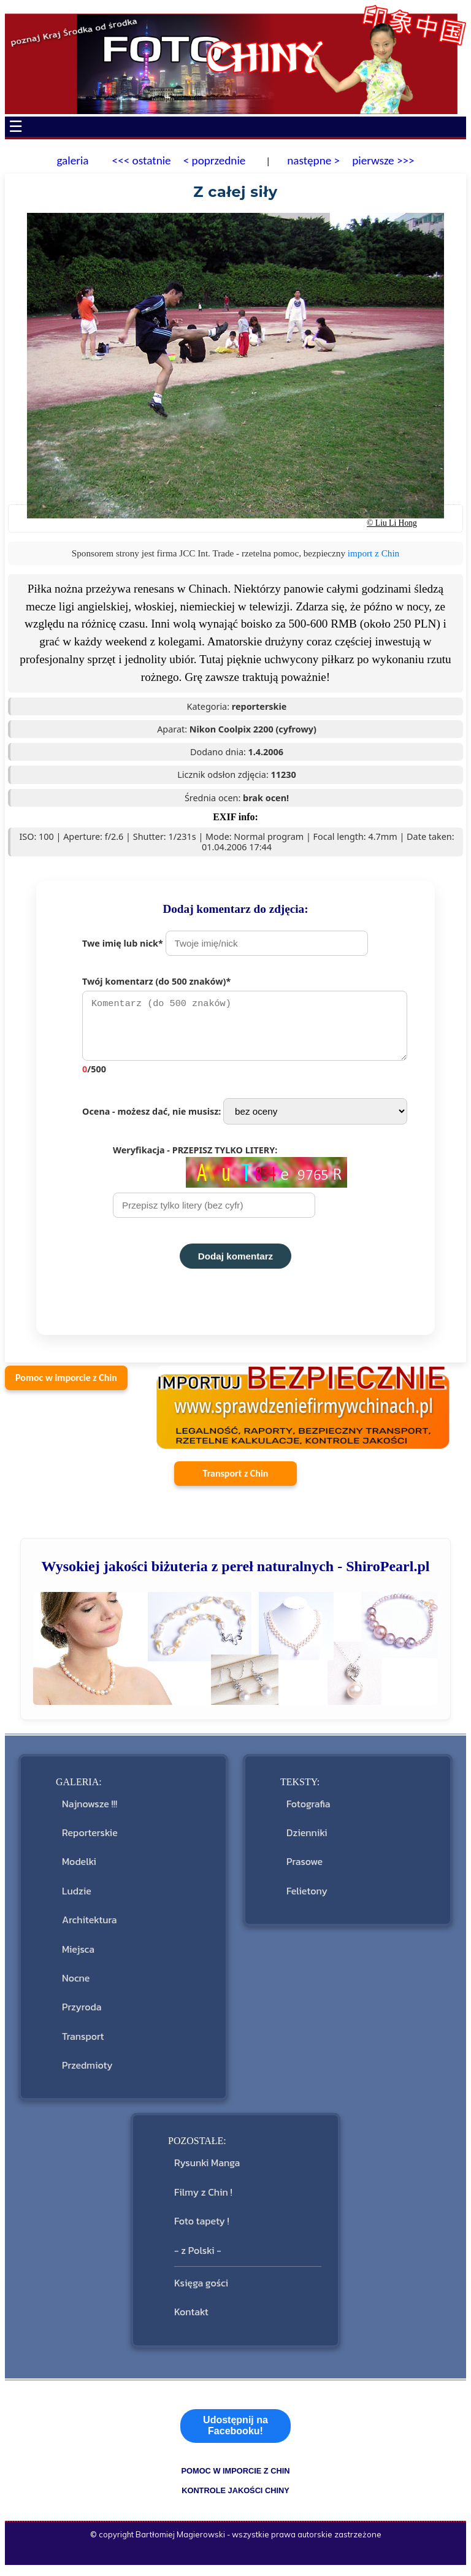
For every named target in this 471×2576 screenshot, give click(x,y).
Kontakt (191, 2317)
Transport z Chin (236, 1479)
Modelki (79, 1867)
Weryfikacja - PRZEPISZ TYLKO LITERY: (230, 1187)
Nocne (76, 1984)
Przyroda (81, 2012)
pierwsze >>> (383, 160)
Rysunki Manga (207, 2168)
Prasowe (304, 1867)
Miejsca (78, 1955)
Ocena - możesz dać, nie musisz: (244, 1117)
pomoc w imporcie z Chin (235, 2477)
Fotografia (308, 1809)
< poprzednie (214, 160)
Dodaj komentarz (235, 1262)
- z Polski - (197, 2256)
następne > (312, 160)
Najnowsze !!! (89, 1809)
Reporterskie (90, 1838)
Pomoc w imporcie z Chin (66, 1384)
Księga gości (201, 2289)
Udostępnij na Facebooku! (235, 2431)
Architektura (89, 1925)
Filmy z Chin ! (203, 2198)
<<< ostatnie (141, 160)
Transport (83, 2042)
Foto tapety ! (201, 2227)
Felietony (306, 1897)
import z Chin (373, 553)
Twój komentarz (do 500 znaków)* (250, 1028)
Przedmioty (87, 2071)
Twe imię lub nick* (225, 943)
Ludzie (76, 1897)
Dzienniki (306, 1838)
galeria (72, 160)
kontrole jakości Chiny (235, 2496)
